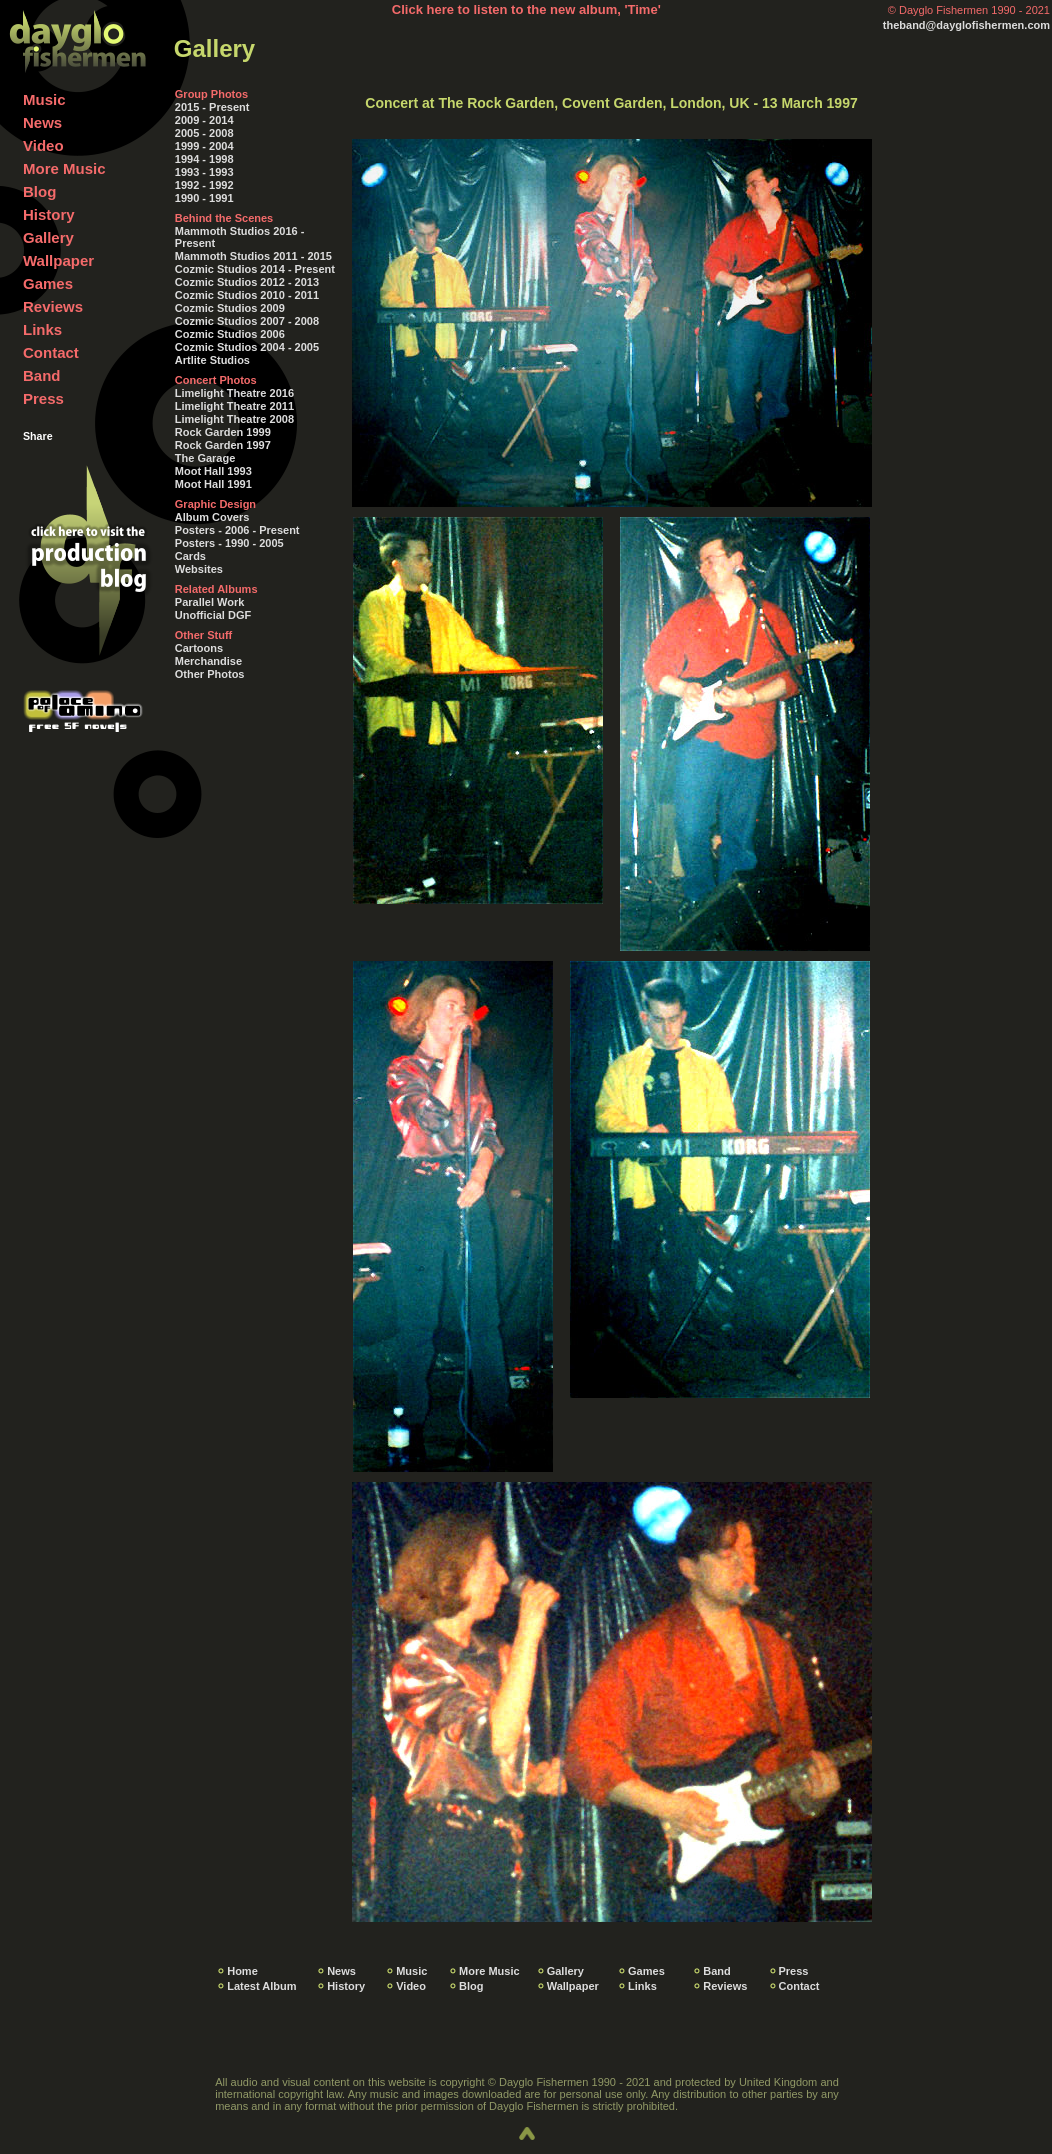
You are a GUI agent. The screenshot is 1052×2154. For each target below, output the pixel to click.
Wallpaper (58, 260)
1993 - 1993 (204, 172)
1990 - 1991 (204, 198)
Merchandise (208, 661)
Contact (51, 352)
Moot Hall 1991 (213, 484)
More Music (64, 168)
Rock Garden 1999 (223, 432)
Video (43, 145)
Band (42, 375)
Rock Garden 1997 (223, 445)
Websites (199, 569)
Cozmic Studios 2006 (230, 334)
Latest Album (261, 1986)
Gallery (48, 237)
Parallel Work (210, 602)
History (49, 214)
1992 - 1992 (204, 185)
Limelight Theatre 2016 (234, 393)
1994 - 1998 (204, 159)
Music (44, 99)
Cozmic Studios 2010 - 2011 (247, 295)
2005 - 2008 (204, 133)
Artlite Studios (212, 360)
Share (38, 436)
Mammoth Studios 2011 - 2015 (253, 256)
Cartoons (199, 648)
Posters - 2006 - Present (237, 530)
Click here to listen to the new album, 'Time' (526, 9)
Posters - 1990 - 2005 (229, 543)
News (42, 122)
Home (242, 1971)
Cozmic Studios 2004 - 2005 (247, 347)
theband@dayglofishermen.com (966, 25)
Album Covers (212, 517)
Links (42, 329)
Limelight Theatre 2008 (234, 419)
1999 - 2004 (204, 146)
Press (43, 398)
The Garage (205, 458)
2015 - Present (212, 107)
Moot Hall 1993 (213, 471)
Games (48, 283)
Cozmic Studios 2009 (230, 308)
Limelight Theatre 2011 (234, 406)
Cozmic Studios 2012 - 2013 (247, 282)
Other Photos (210, 674)
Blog (39, 191)
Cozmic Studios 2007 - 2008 (247, 321)
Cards (190, 556)
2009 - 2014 (204, 120)
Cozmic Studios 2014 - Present (255, 269)
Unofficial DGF (213, 615)
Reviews (53, 306)
